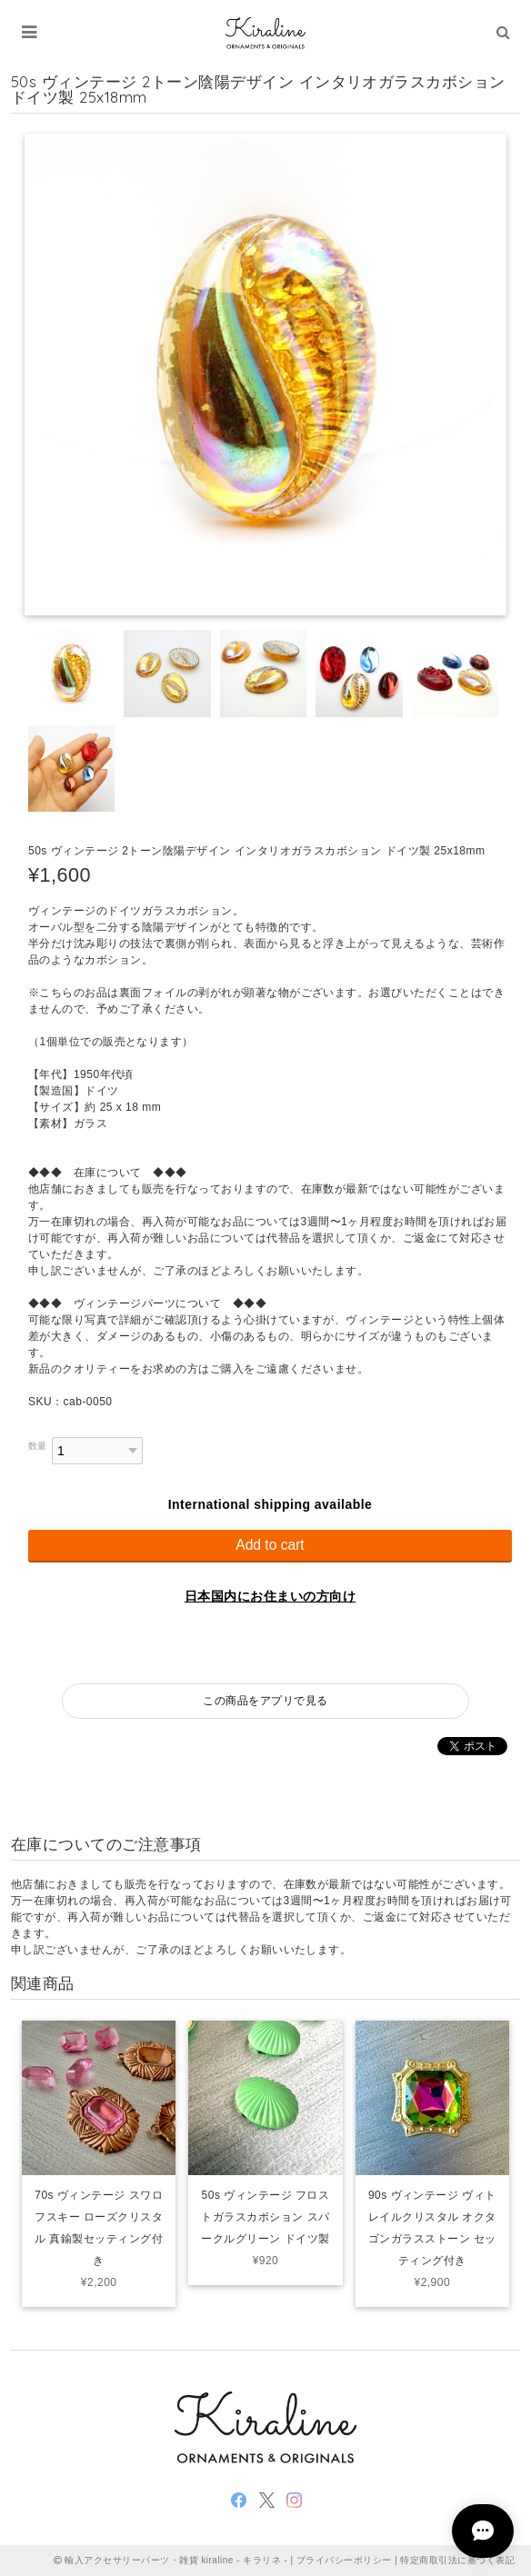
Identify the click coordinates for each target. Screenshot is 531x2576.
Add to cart (269, 1545)
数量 (37, 1446)
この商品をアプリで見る (265, 1700)
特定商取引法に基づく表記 (457, 2560)
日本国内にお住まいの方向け (270, 1596)
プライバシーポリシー (344, 2560)
